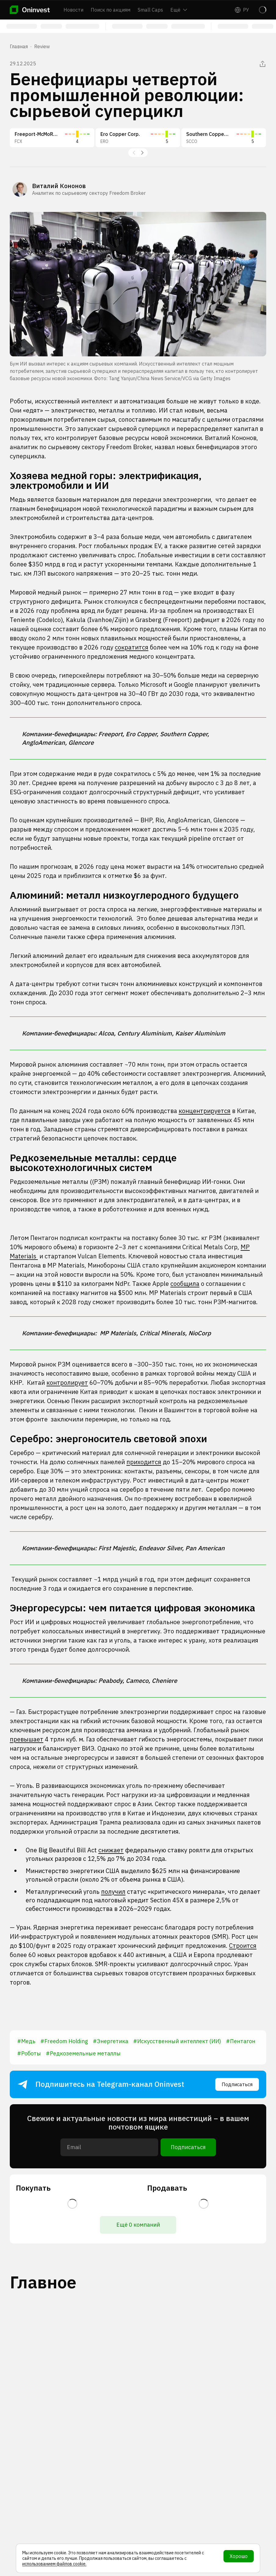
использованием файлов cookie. (54, 2564)
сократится (131, 647)
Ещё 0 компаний (138, 2224)
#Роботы (29, 2053)
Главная (19, 46)
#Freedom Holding (64, 2041)
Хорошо (239, 2556)
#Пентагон (240, 2041)
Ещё (178, 10)
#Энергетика (110, 2041)
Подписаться (237, 2084)
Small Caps (150, 10)
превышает (26, 1739)
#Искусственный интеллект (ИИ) (177, 2041)
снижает (111, 1850)
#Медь (26, 2041)
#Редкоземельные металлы (83, 2053)
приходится (143, 1462)
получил (113, 1891)
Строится (242, 1945)
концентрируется (205, 1111)
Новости (73, 10)
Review (42, 46)
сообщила (184, 1283)
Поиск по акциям (110, 10)
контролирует (67, 1382)
